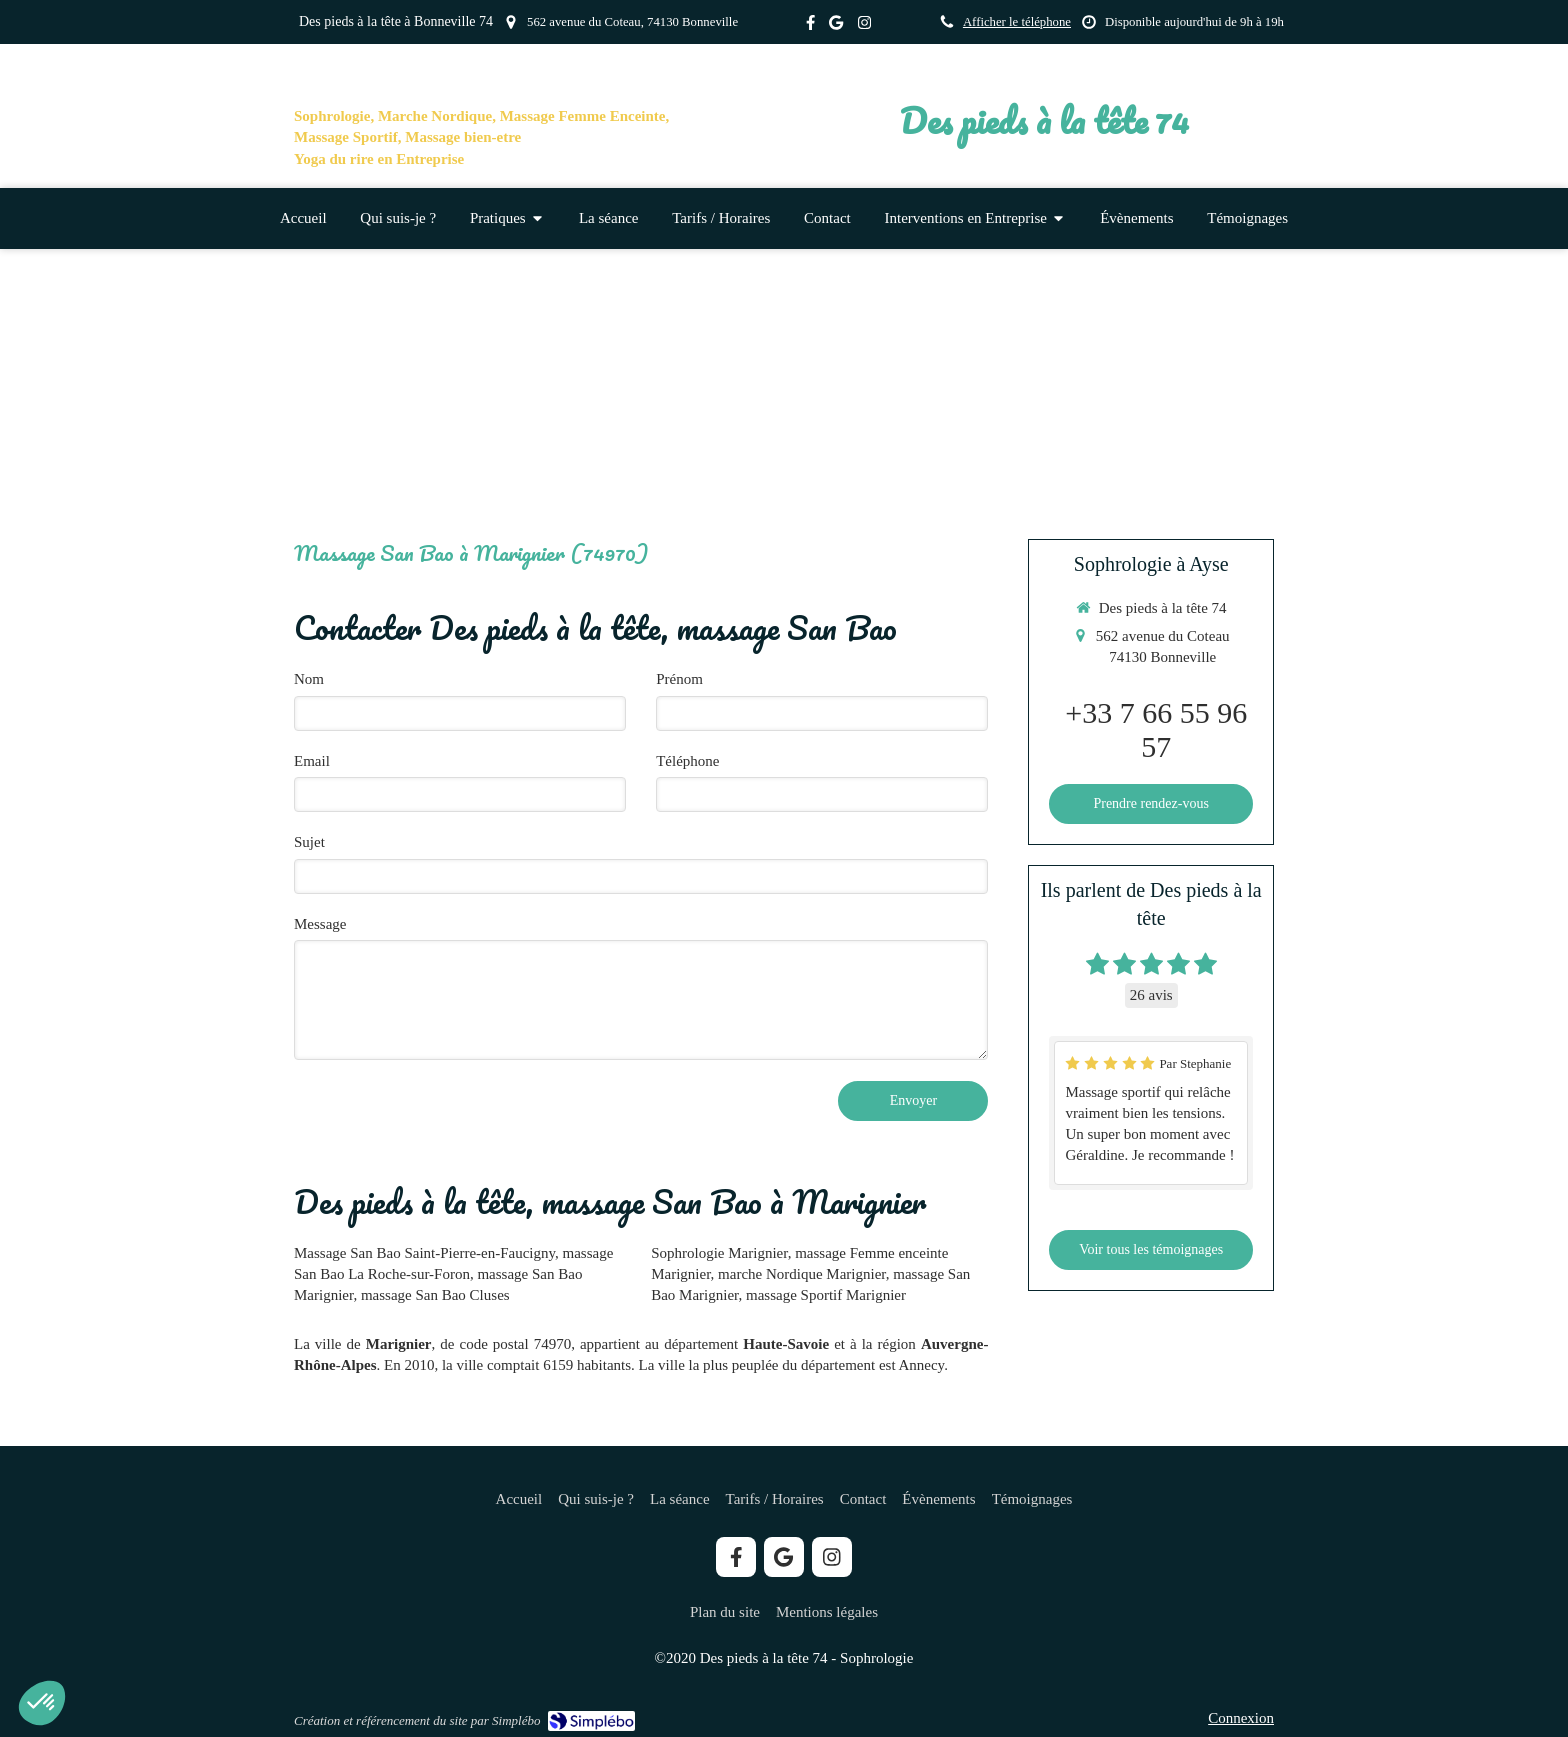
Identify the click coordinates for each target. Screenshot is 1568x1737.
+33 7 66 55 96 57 (1156, 729)
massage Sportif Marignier (826, 1295)
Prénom (679, 679)
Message (320, 924)
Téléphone (687, 761)
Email (312, 761)
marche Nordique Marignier (802, 1274)
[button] (42, 1703)
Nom (309, 679)
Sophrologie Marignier (719, 1253)
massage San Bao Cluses (435, 1295)
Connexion (1241, 1718)
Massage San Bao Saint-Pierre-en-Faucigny (424, 1253)
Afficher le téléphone (1017, 22)
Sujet (309, 842)
